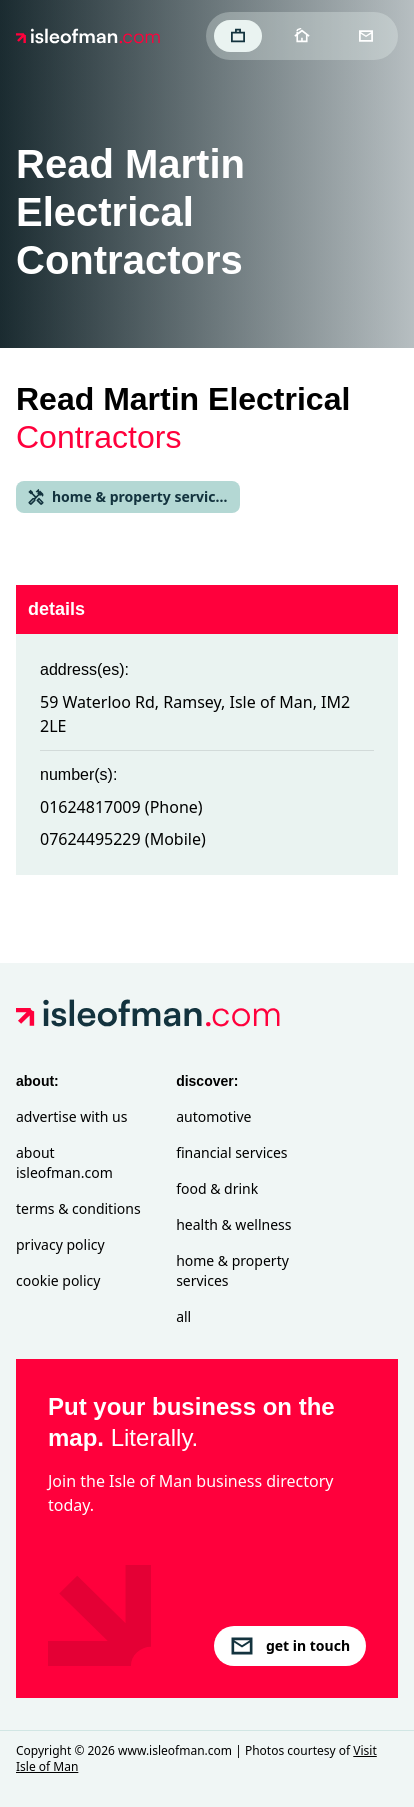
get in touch (290, 1646)
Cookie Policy (58, 1280)
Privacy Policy (60, 1244)
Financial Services (231, 1152)
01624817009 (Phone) (121, 807)
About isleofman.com (64, 1162)
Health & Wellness (233, 1224)
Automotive (213, 1116)
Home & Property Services (232, 1270)
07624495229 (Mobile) (123, 839)
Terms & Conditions (78, 1208)
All (183, 1316)
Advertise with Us (71, 1116)
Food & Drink (217, 1188)
